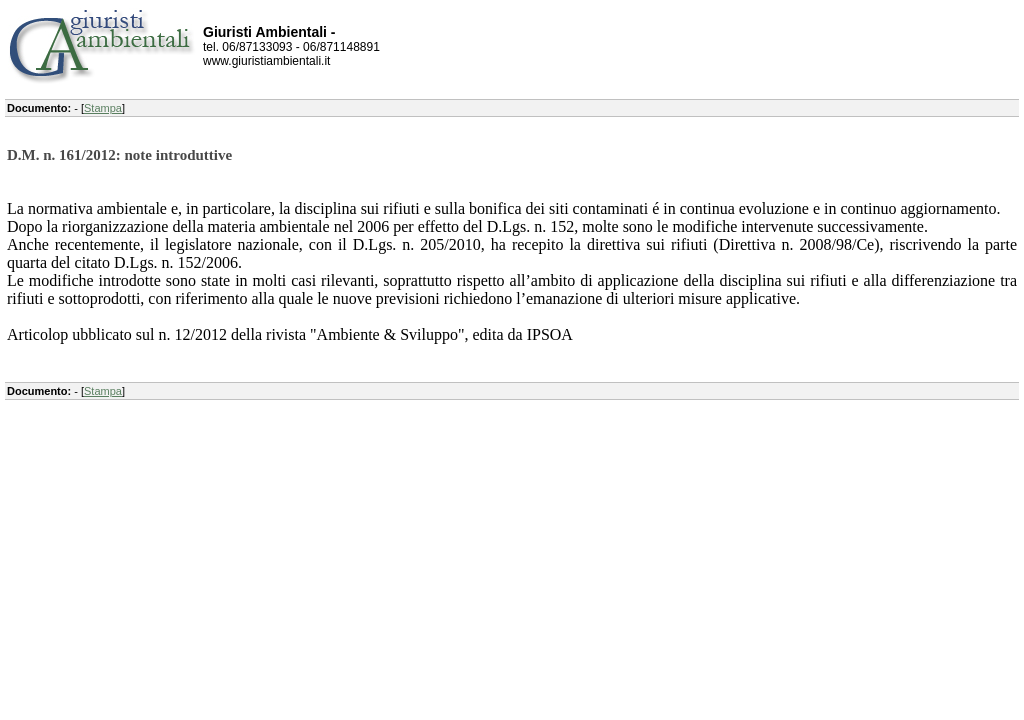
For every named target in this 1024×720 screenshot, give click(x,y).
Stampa (103, 108)
